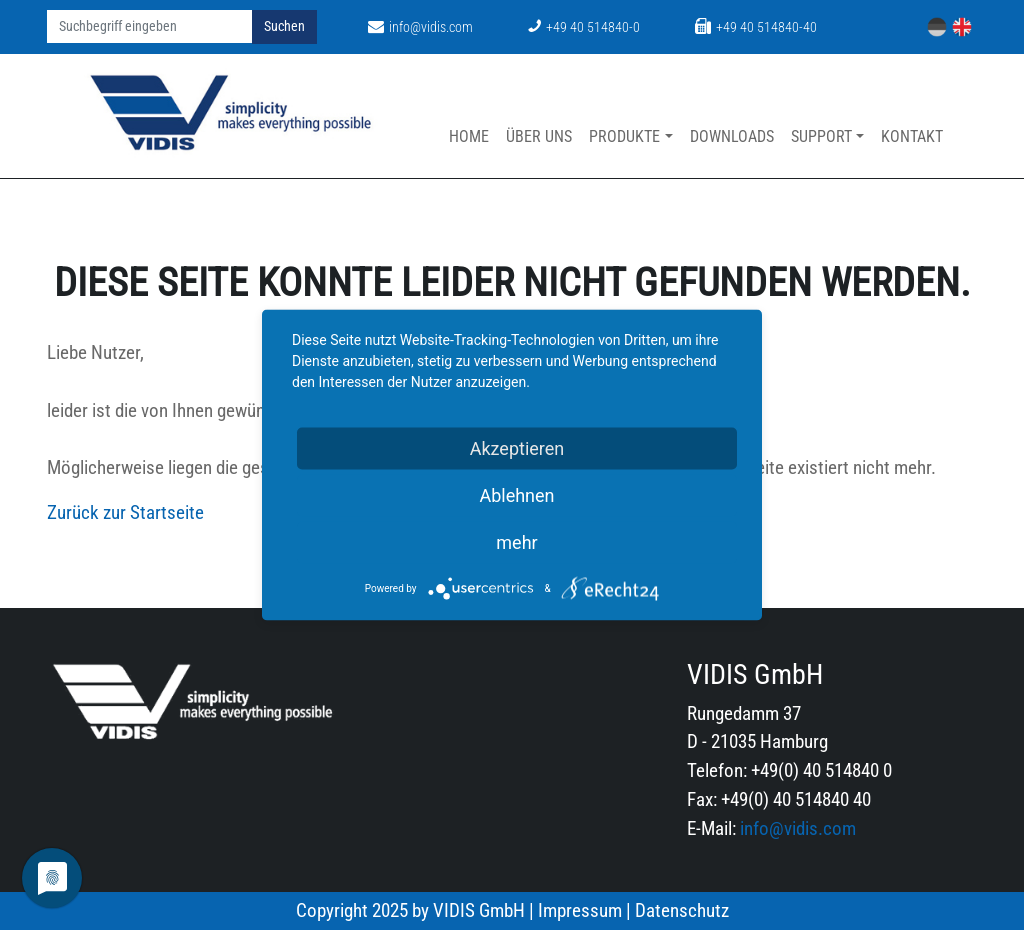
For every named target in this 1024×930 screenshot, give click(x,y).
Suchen (284, 26)
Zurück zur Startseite (125, 512)
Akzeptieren (517, 448)
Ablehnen (516, 495)
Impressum (580, 910)
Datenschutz (682, 910)
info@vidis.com (420, 27)
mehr (516, 542)
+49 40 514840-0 (584, 27)
